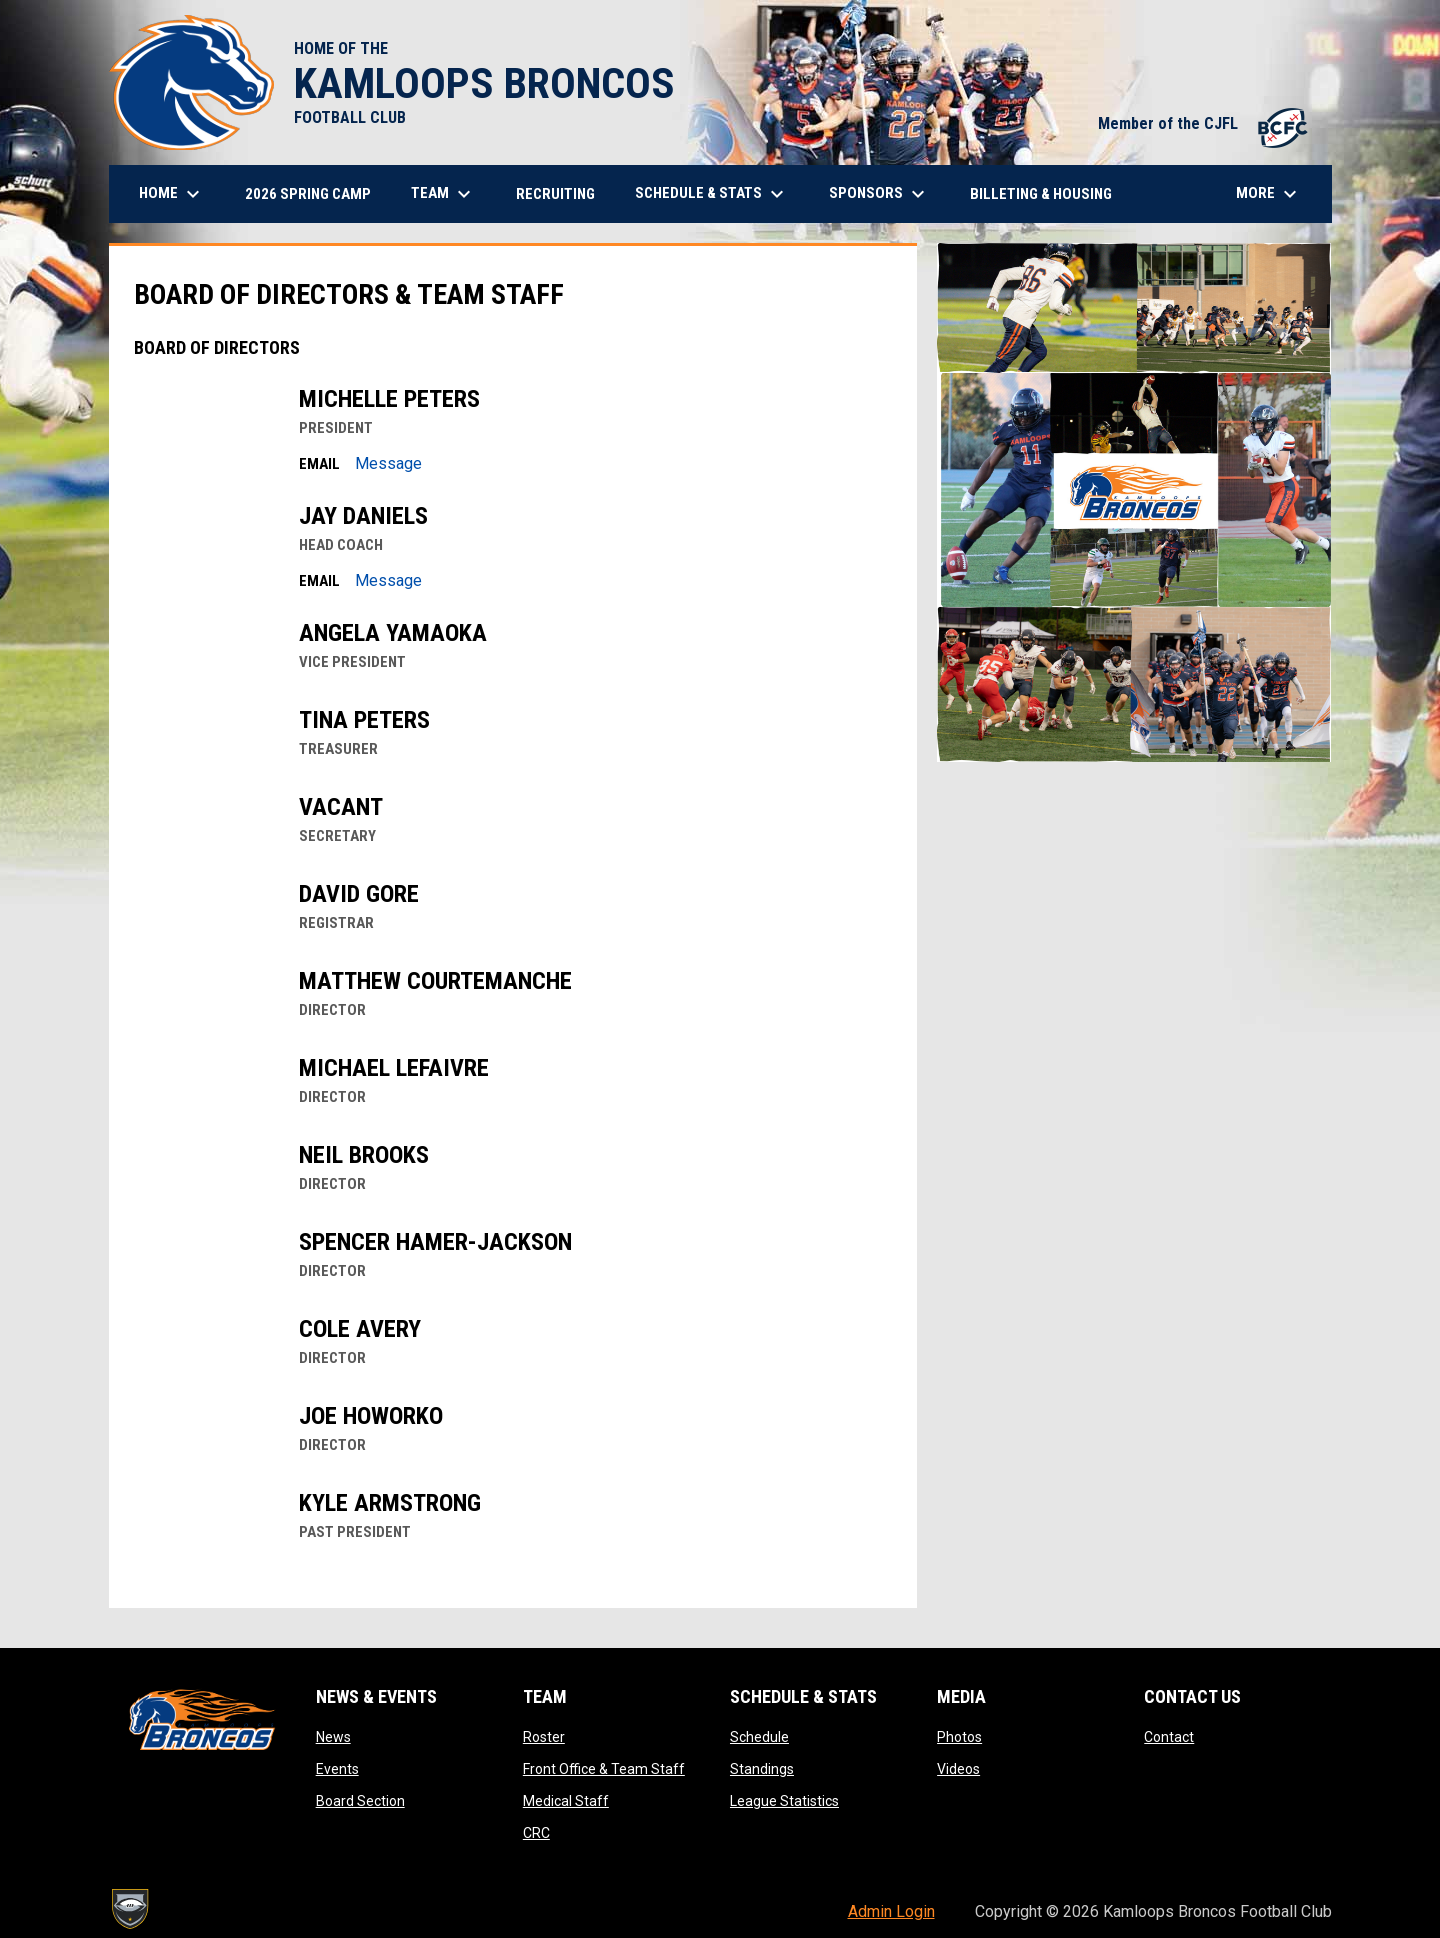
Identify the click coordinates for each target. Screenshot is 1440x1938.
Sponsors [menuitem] (879, 194)
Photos (959, 1737)
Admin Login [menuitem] (891, 1911)
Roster (544, 1737)
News (333, 1737)
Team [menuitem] (443, 194)
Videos (958, 1769)
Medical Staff (566, 1801)
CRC (536, 1833)
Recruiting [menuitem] (555, 194)
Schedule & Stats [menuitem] (712, 194)
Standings (762, 1769)
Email (319, 464)
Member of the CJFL (1205, 123)
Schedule (759, 1737)
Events (337, 1769)
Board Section (360, 1801)
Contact (1169, 1737)
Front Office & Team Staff (604, 1769)
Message (388, 463)
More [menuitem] (1269, 194)
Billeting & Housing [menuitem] (1041, 194)
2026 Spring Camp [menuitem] (308, 194)
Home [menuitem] (172, 194)
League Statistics (784, 1801)
